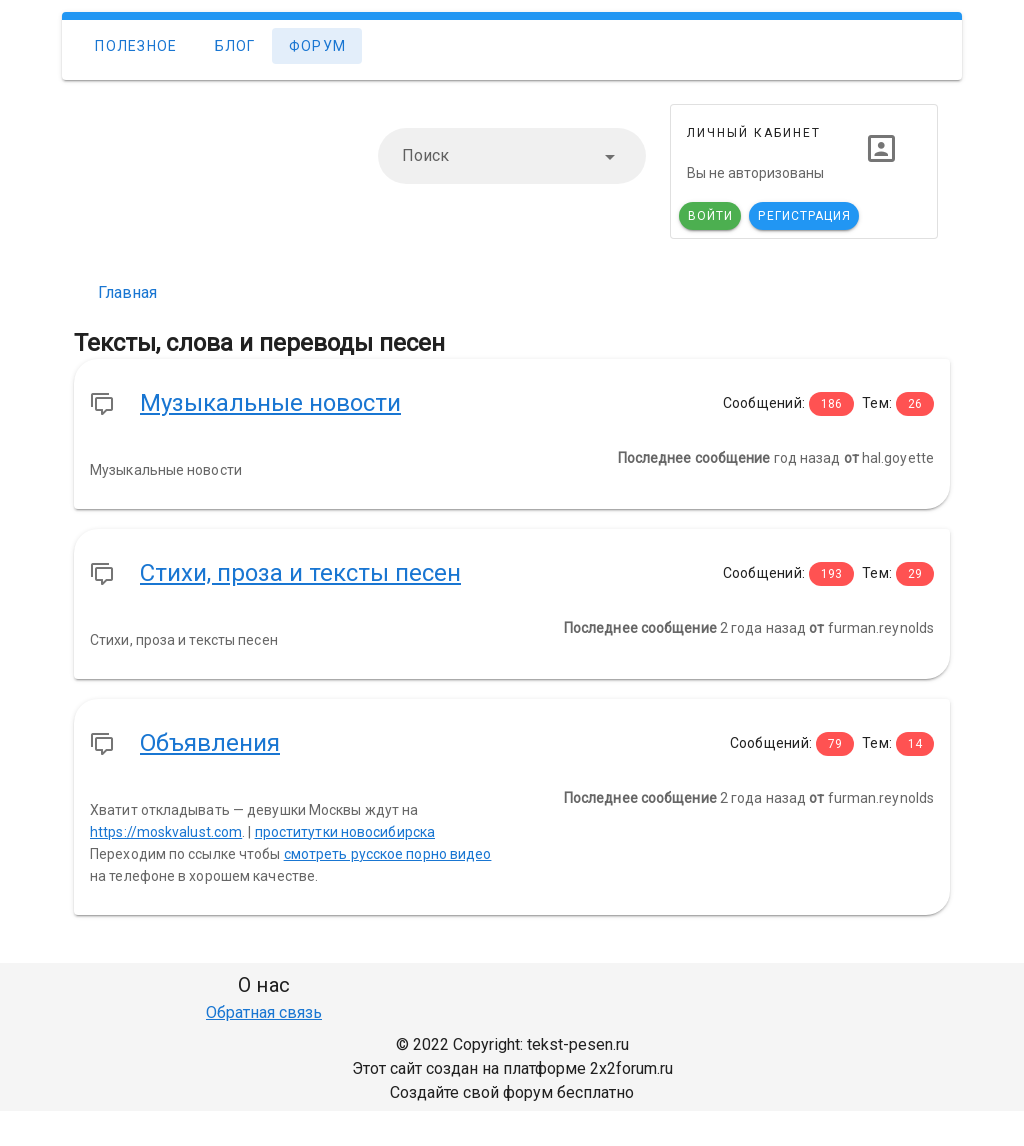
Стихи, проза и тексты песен (300, 573)
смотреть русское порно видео (388, 854)
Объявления (210, 743)
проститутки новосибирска (345, 832)
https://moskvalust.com (166, 832)
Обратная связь (264, 1012)
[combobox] (512, 156)
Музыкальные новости (270, 403)
